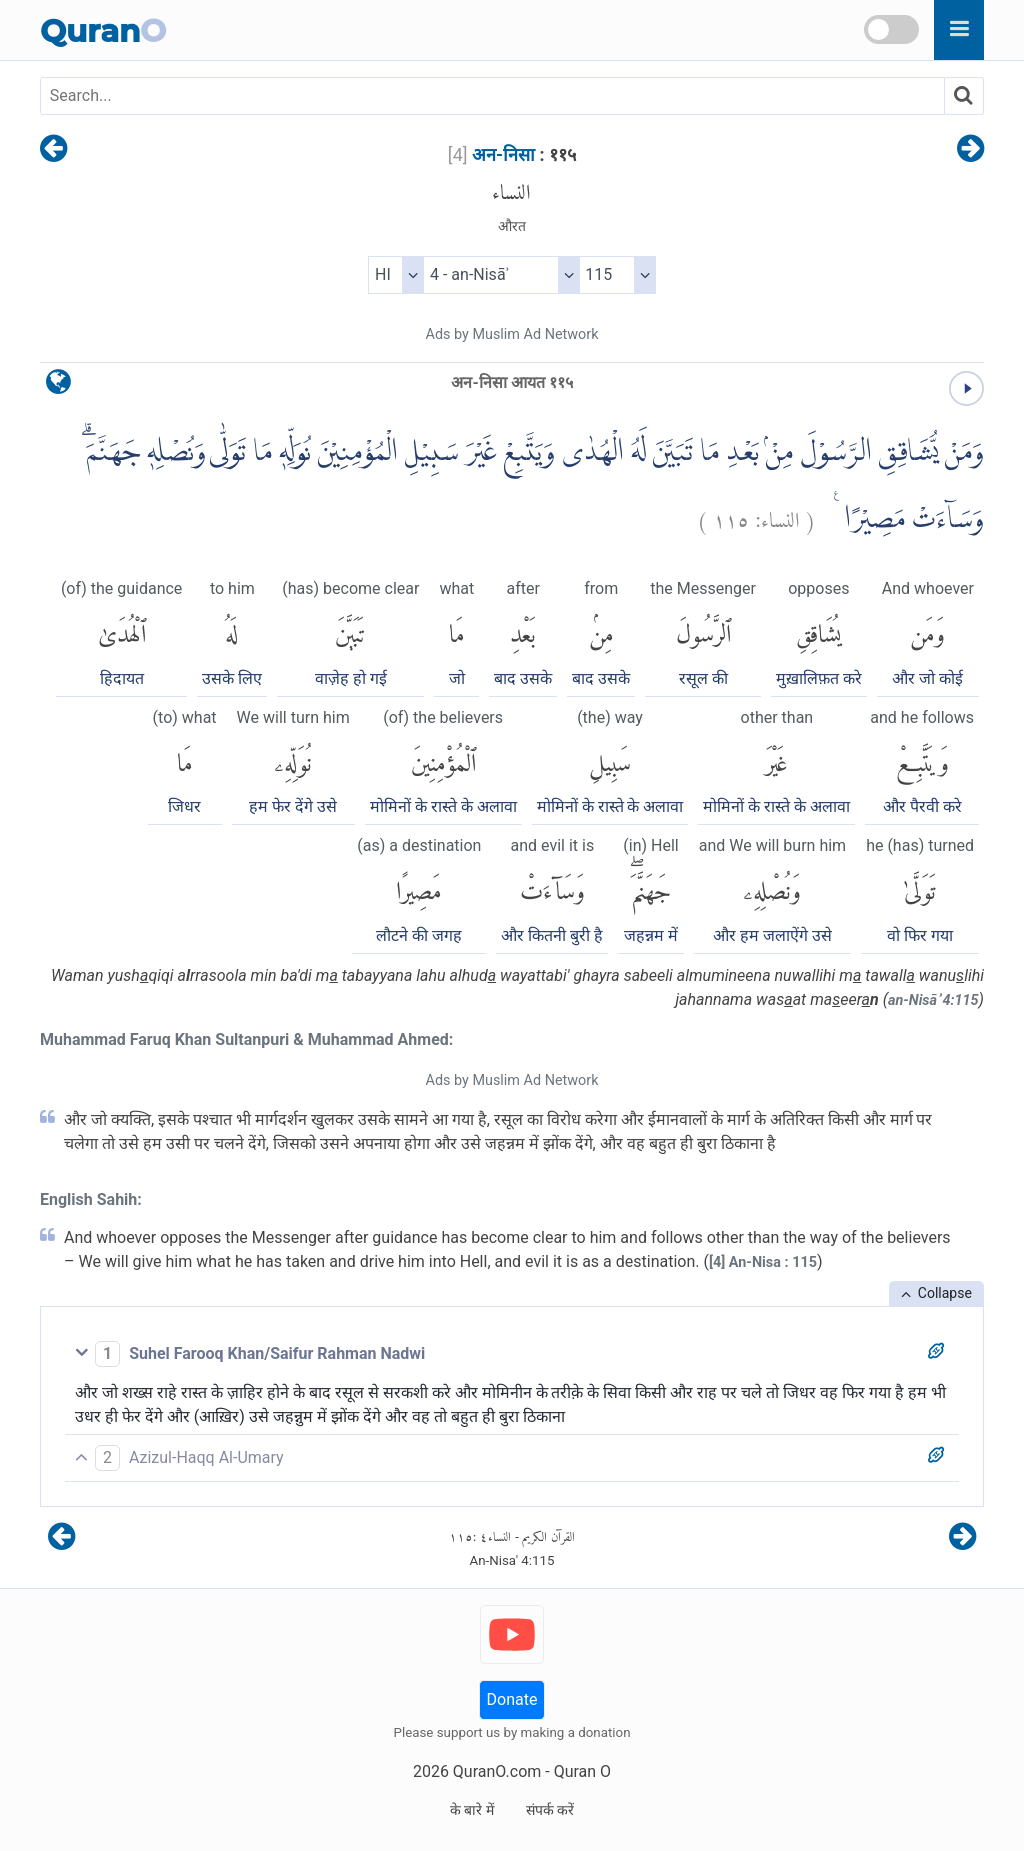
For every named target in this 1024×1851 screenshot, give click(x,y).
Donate (512, 1699)
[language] (58, 386)
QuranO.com (497, 1771)
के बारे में (472, 1810)
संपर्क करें (550, 1810)
